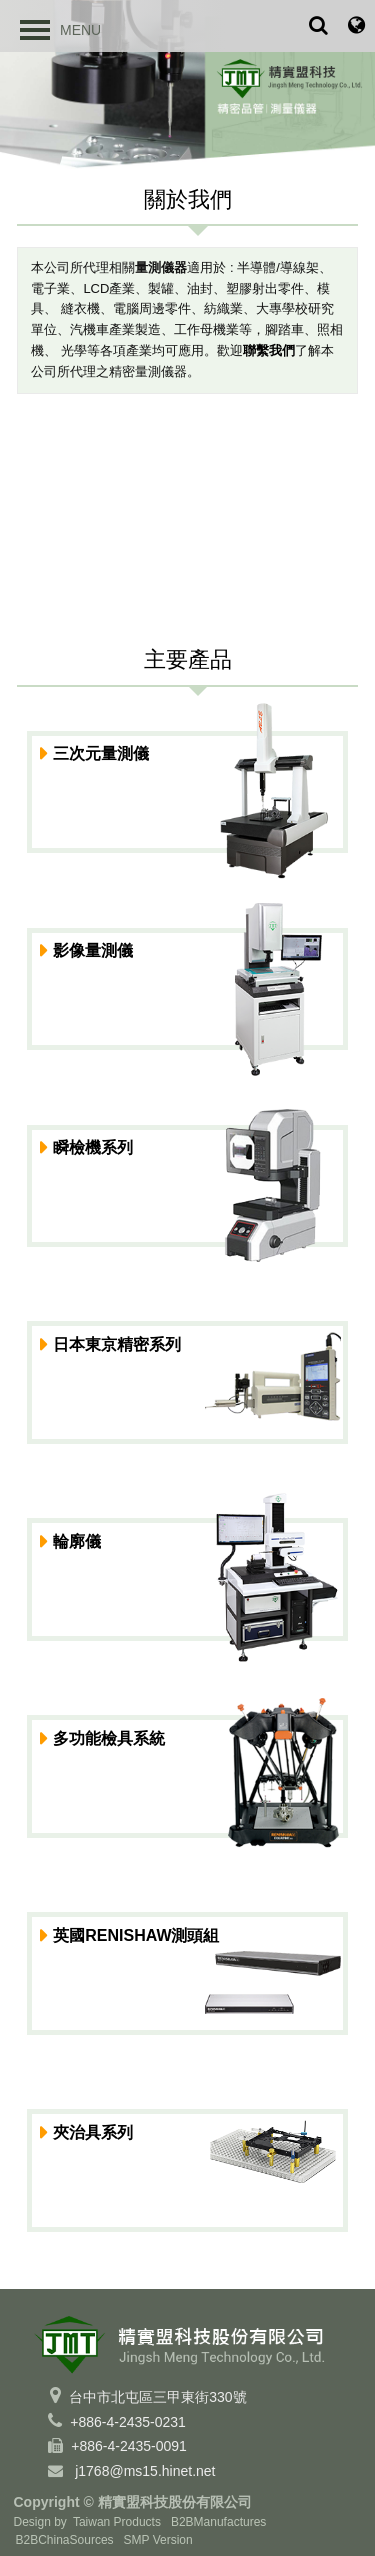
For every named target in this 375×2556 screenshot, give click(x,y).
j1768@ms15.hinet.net (145, 2471)
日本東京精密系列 (117, 1344)
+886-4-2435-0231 (128, 2422)
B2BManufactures (218, 2522)
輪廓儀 (77, 1541)
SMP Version (158, 2540)
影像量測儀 (93, 950)
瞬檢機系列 (93, 1147)
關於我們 (188, 199)
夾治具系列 (93, 2132)
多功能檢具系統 (109, 1738)
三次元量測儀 (101, 753)
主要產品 (188, 659)
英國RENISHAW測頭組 (136, 1935)
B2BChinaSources (65, 2540)
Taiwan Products (117, 2522)
